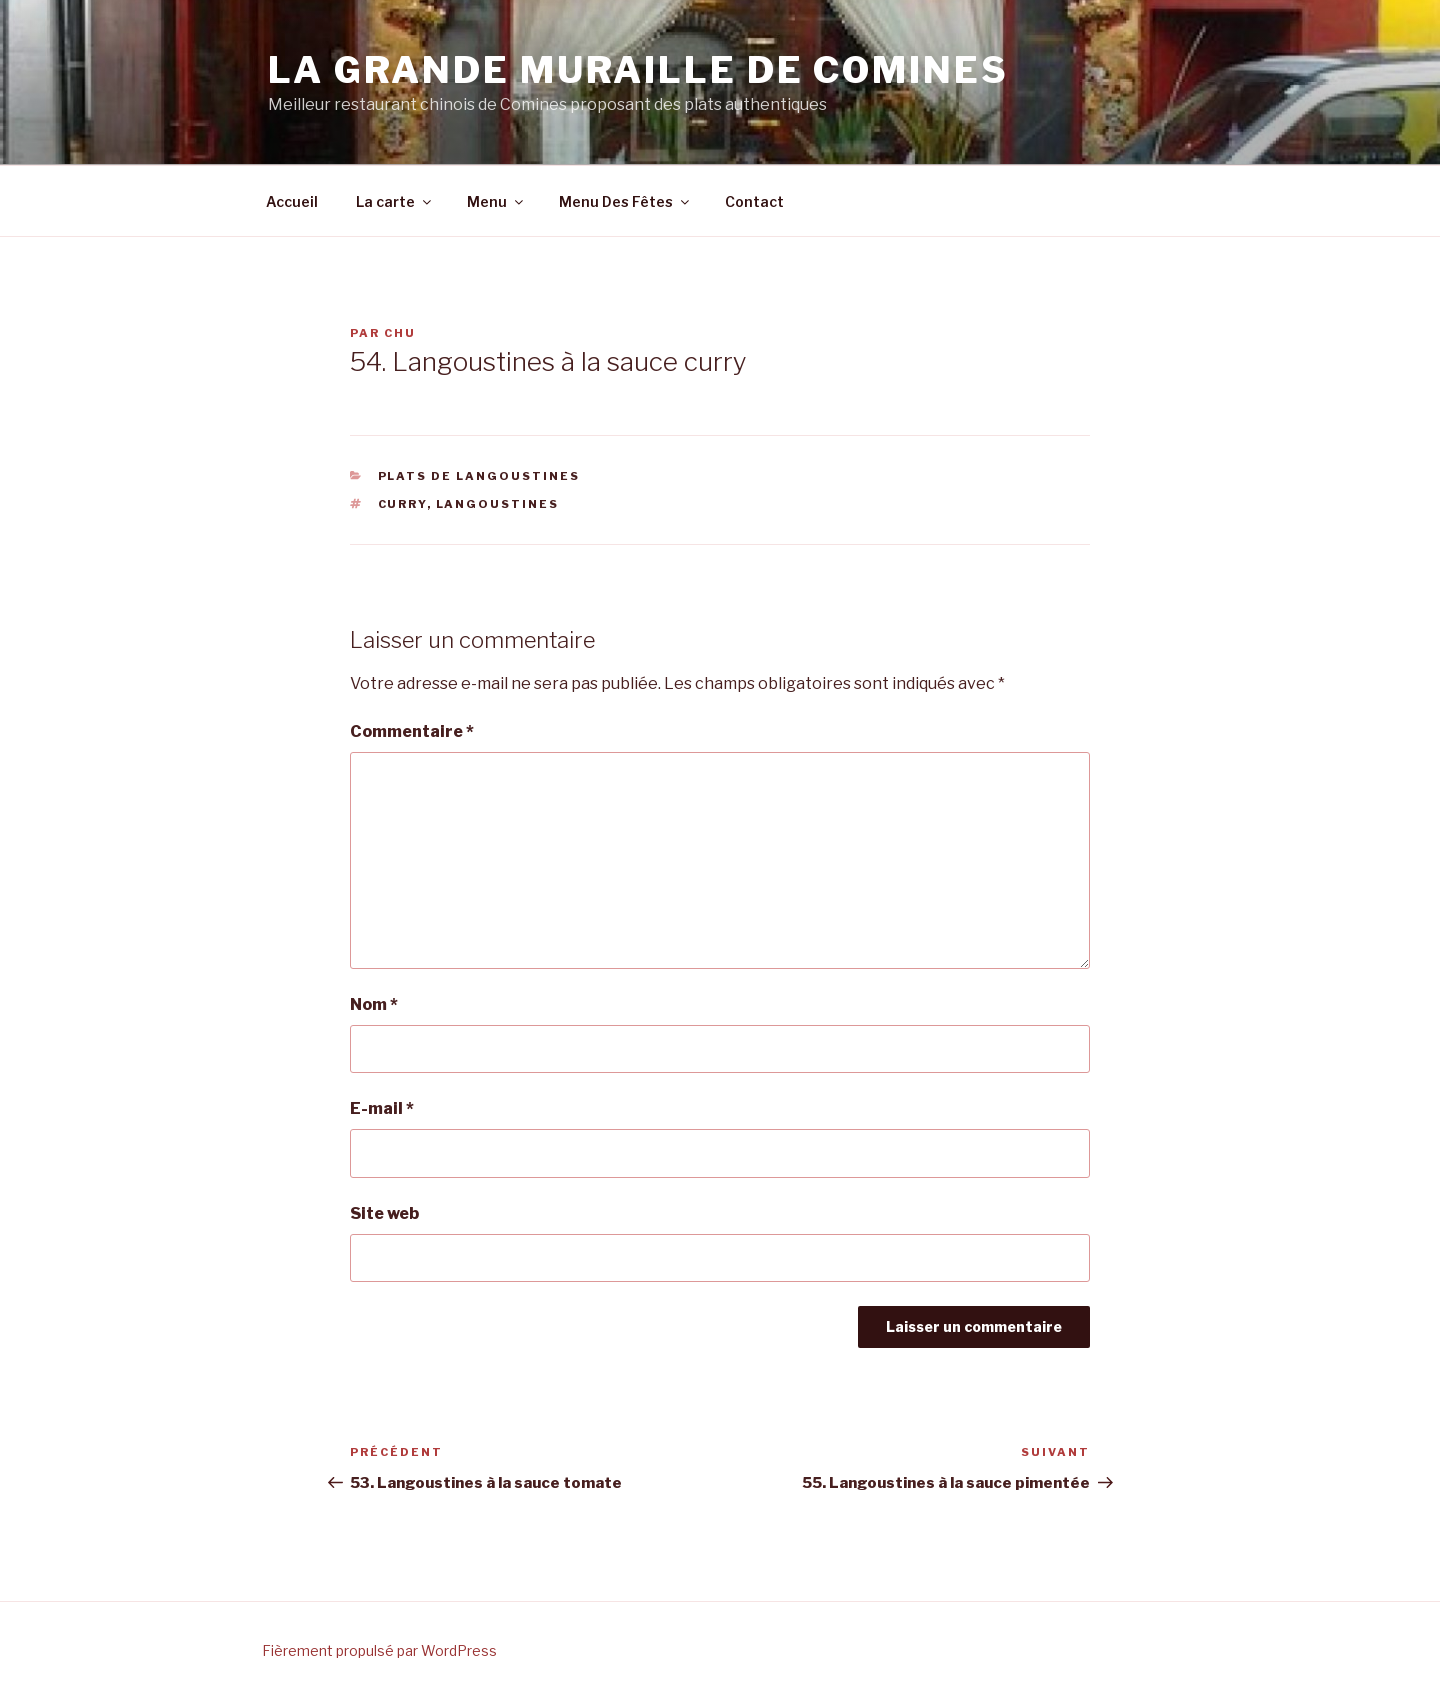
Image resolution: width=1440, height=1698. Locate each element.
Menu (496, 201)
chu (400, 333)
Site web (384, 1213)
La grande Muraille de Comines (638, 70)
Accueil (292, 201)
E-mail (382, 1108)
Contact (754, 201)
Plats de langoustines (479, 476)
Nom (374, 1004)
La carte (395, 201)
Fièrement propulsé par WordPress (379, 1650)
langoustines (498, 504)
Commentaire (412, 731)
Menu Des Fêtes (625, 201)
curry (402, 504)
